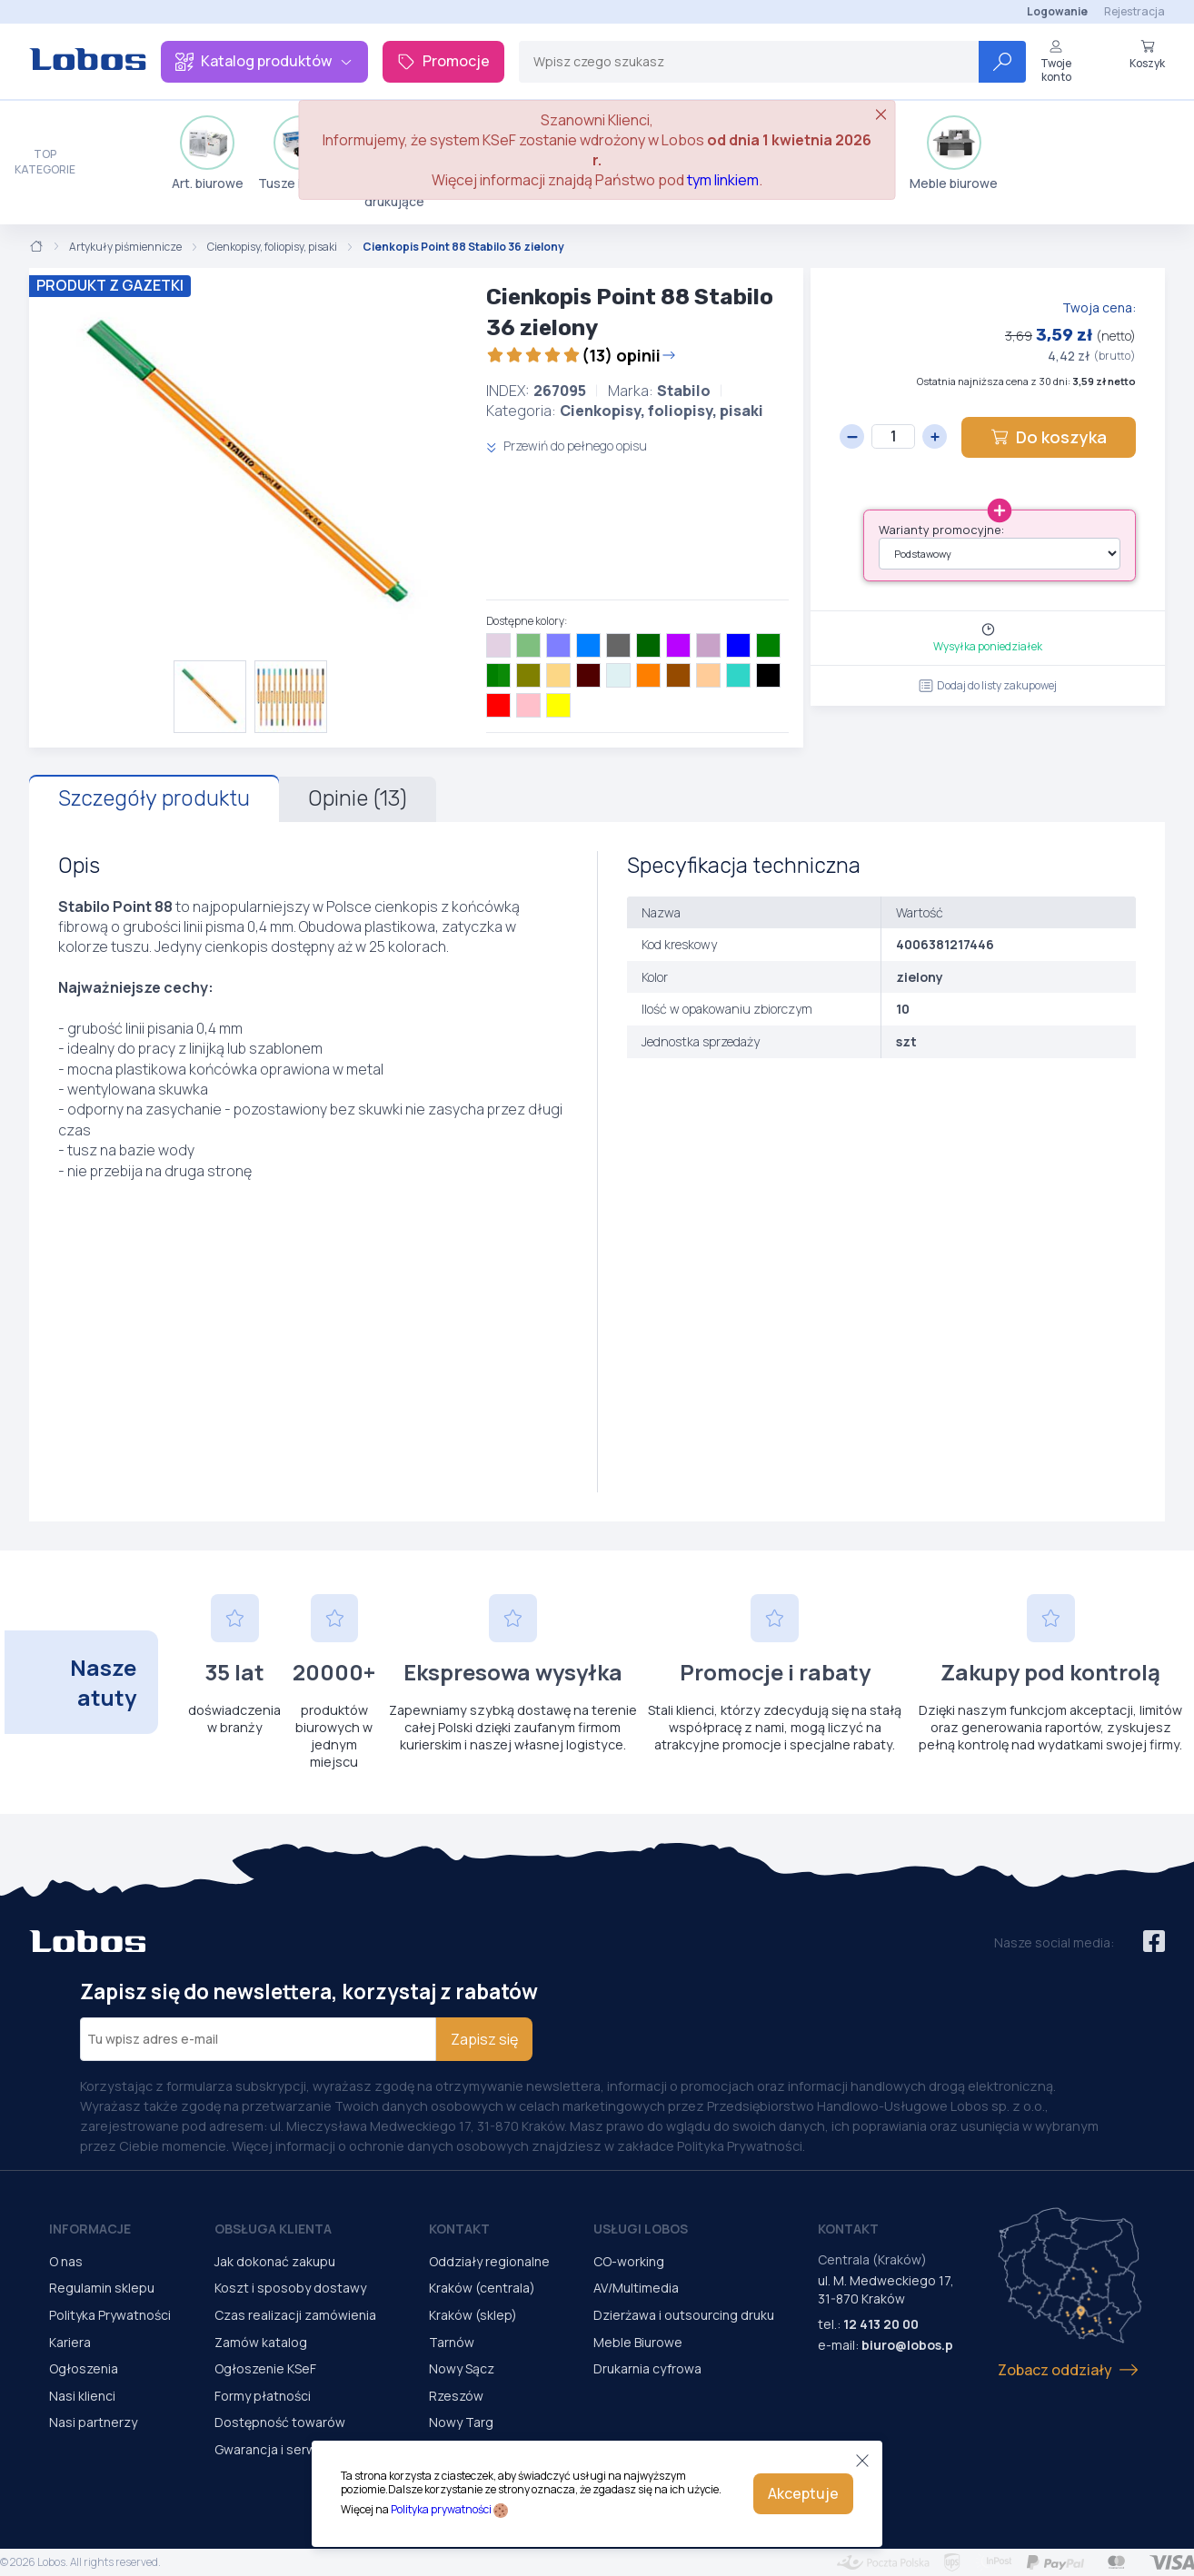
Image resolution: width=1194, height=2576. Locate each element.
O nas (66, 2261)
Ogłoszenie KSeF (265, 2368)
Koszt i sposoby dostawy (290, 2287)
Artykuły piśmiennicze (125, 247)
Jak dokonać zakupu (274, 2261)
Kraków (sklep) (473, 2314)
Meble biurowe (954, 153)
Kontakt (459, 2228)
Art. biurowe (208, 153)
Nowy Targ (461, 2422)
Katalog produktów (264, 61)
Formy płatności (262, 2395)
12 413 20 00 (881, 2324)
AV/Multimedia (636, 2287)
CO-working (628, 2261)
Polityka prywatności (441, 2509)
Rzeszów (456, 2395)
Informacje (90, 2228)
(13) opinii (581, 355)
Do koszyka (1048, 437)
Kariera (70, 2342)
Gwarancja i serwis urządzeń (299, 2449)
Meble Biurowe (637, 2342)
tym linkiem (723, 180)
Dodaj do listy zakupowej (988, 685)
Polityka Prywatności (110, 2314)
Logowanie (1057, 11)
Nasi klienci (82, 2395)
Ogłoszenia (83, 2368)
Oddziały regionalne (489, 2261)
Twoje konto (1055, 61)
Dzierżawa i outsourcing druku (683, 2314)
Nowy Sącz (461, 2368)
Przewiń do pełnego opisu (566, 445)
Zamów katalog (260, 2342)
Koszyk (1147, 54)
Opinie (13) (357, 798)
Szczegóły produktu (154, 798)
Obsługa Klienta (273, 2228)
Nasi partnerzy (93, 2422)
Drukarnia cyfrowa (647, 2368)
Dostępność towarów (279, 2422)
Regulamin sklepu (101, 2287)
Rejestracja (1134, 11)
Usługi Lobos (640, 2228)
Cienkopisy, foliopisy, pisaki (272, 247)
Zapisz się (484, 2039)
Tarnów (451, 2342)
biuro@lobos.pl (909, 2344)
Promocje (443, 61)
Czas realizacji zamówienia (295, 2314)
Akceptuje (803, 2493)
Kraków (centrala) (482, 2287)
